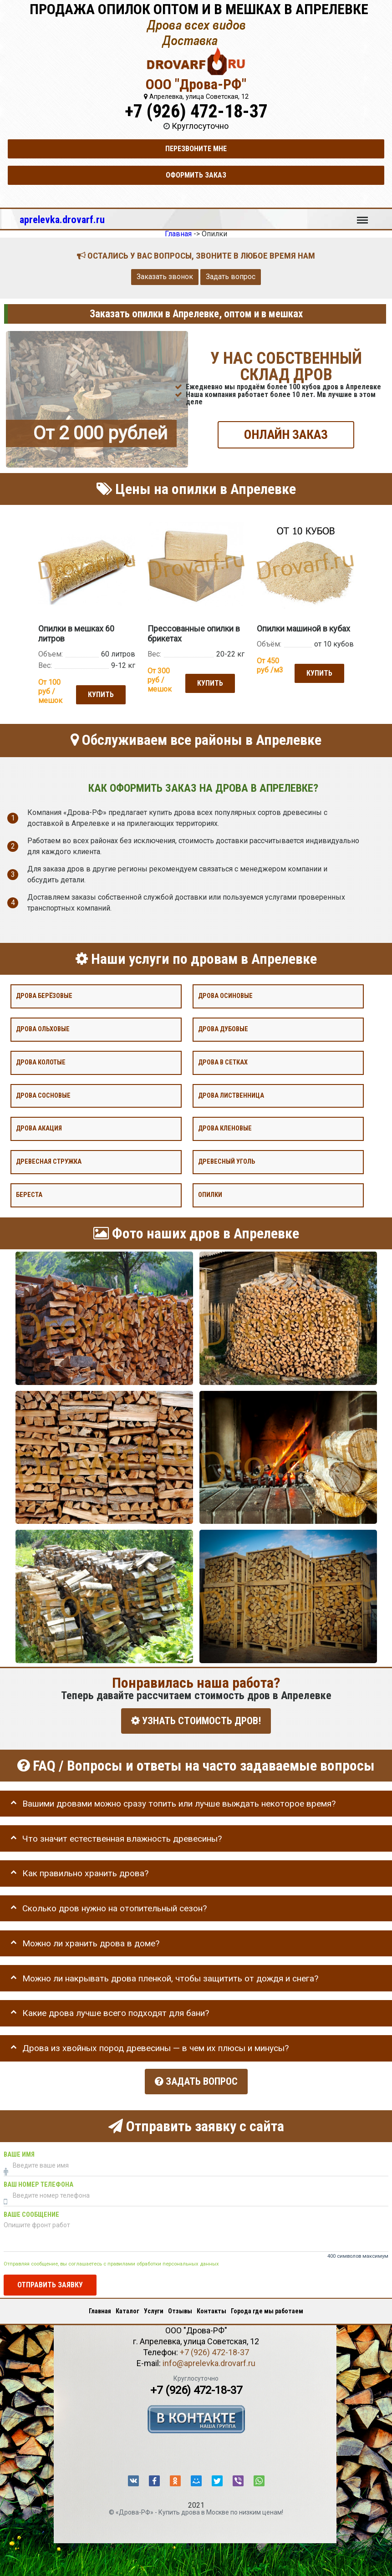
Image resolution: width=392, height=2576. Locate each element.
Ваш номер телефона (38, 2180)
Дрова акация (39, 1127)
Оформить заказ (196, 175)
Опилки (210, 1193)
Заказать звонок (165, 276)
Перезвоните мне (196, 148)
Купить (100, 693)
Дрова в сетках (223, 1061)
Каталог (127, 2307)
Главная (100, 2307)
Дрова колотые (41, 1061)
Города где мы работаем (267, 2307)
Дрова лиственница (231, 1094)
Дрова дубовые (223, 1028)
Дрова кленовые (225, 1127)
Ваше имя (19, 2150)
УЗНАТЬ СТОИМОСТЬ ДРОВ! (196, 1720)
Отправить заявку (50, 2280)
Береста (29, 1193)
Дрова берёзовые (44, 995)
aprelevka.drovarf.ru (62, 219)
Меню (362, 215)
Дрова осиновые (225, 995)
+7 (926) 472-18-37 (196, 111)
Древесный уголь (226, 1161)
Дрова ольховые (43, 1028)
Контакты (211, 2307)
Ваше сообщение (31, 2210)
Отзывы (180, 2307)
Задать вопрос (230, 276)
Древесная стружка (48, 1161)
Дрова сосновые (43, 1094)
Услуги (153, 2307)
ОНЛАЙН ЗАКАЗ (286, 434)
